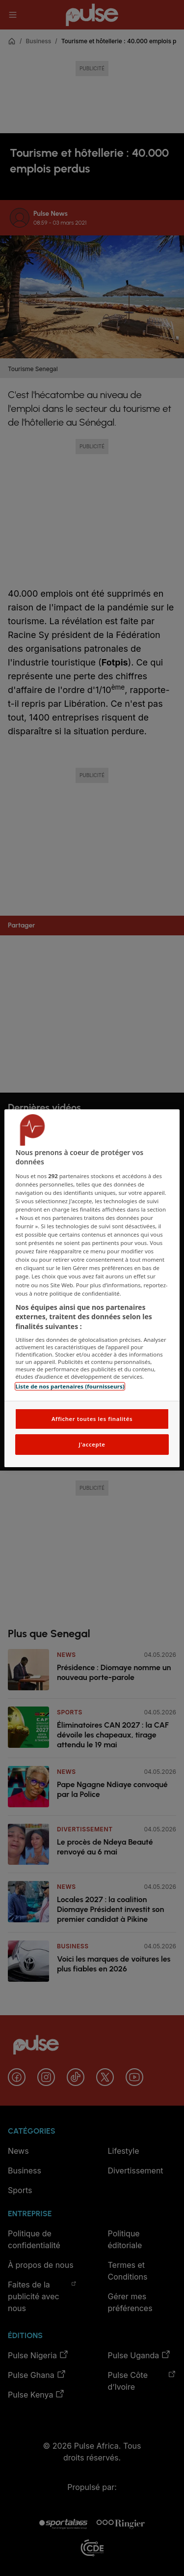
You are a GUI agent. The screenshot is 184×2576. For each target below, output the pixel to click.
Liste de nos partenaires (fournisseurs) (69, 1386)
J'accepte (92, 1444)
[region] (91, 1288)
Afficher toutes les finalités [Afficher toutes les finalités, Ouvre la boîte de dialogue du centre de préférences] (92, 1418)
